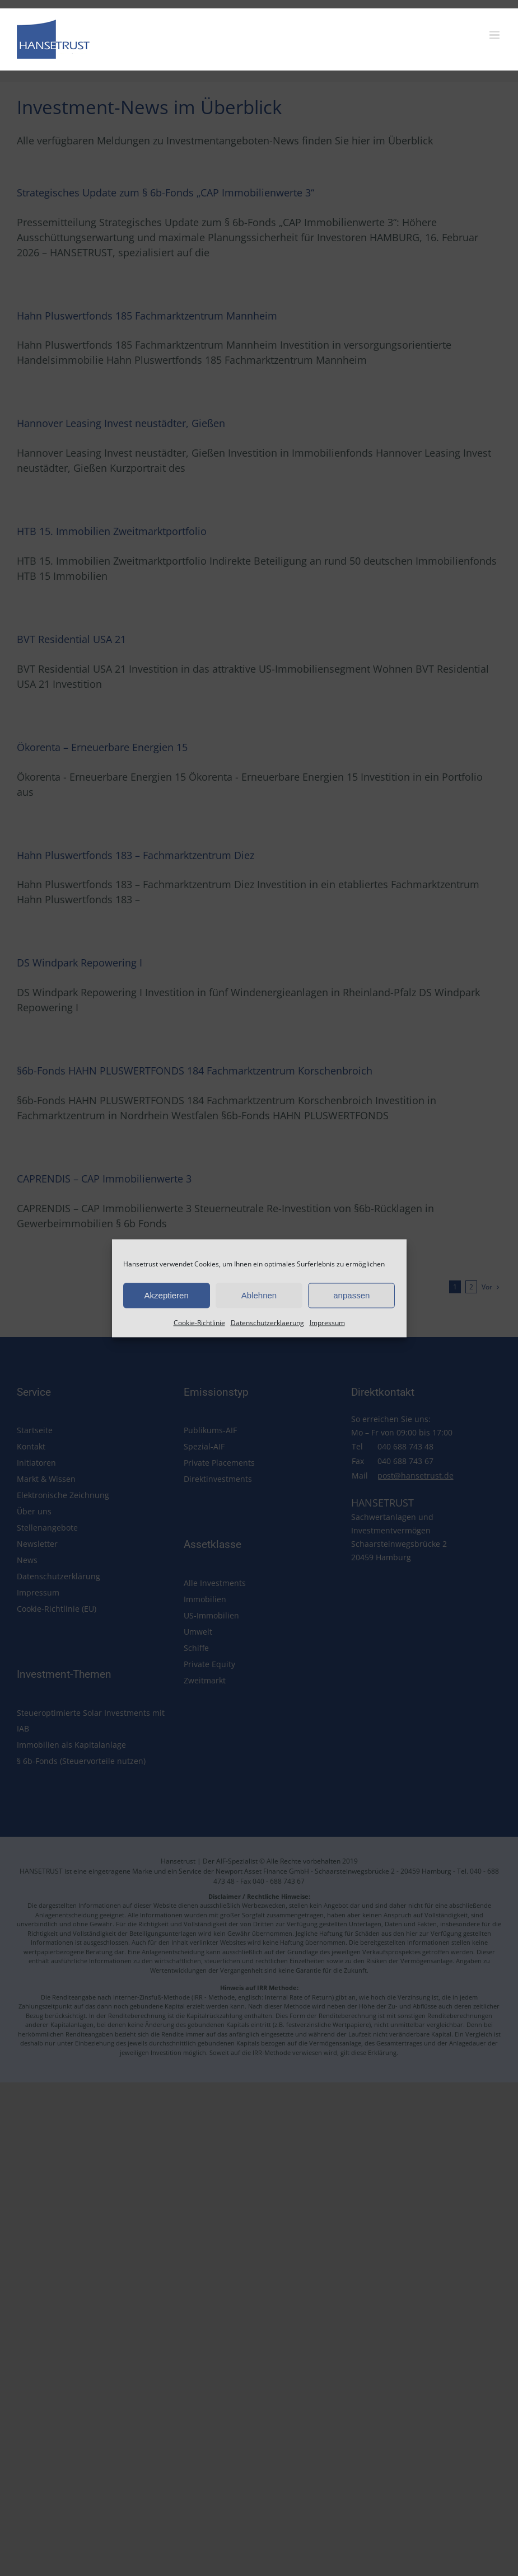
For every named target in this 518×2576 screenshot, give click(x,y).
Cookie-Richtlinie (199, 1322)
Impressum (327, 1322)
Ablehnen (259, 1295)
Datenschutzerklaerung (267, 1322)
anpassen (351, 1295)
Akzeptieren (166, 1295)
